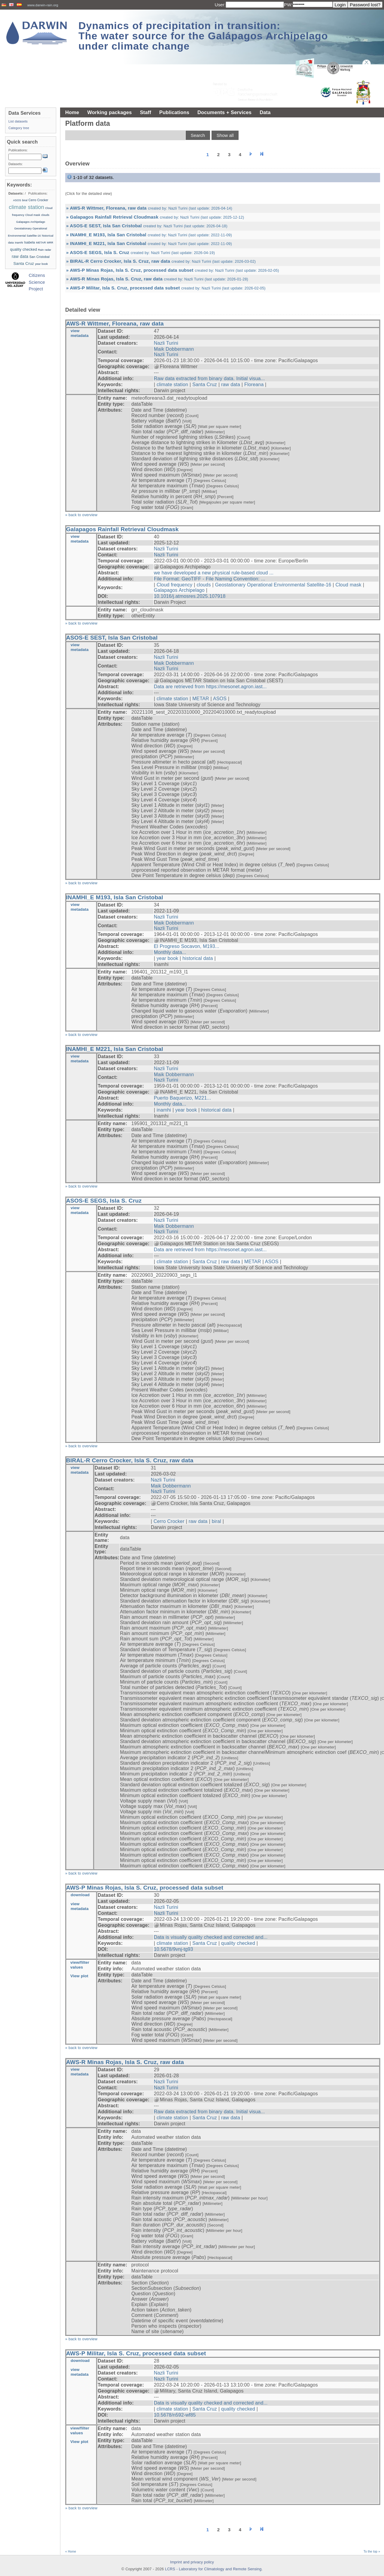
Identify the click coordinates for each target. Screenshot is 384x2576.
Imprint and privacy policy (192, 2562)
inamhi (164, 1109)
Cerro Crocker (169, 1521)
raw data (230, 384)
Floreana (254, 384)
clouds (204, 584)
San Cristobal (39, 257)
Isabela (29, 242)
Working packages (109, 112)
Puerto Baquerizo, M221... (182, 1097)
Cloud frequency (174, 584)
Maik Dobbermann (174, 349)
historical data (197, 958)
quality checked (238, 1943)
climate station (172, 384)
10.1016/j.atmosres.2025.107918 (189, 596)
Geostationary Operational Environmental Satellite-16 (273, 584)
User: (220, 4)
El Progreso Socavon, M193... (186, 946)
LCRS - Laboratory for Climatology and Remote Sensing (213, 2569)
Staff (145, 112)
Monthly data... (170, 952)
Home (72, 112)
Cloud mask (348, 584)
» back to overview (81, 515)
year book (167, 958)
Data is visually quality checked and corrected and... (210, 1937)
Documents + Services (224, 112)
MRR (50, 242)
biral (216, 1521)
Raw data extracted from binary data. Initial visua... (209, 378)
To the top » (372, 2551)
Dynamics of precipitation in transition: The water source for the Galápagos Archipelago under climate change (203, 36)
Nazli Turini (166, 343)
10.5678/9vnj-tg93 (173, 1949)
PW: (288, 4)
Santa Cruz (204, 384)
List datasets (18, 121)
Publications (174, 112)
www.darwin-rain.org (42, 5)
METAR (200, 698)
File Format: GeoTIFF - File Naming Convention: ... (209, 578)
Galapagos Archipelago (179, 590)
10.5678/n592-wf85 (175, 2414)
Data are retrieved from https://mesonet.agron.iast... (210, 686)
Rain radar (44, 249)
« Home (70, 2551)
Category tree (18, 128)
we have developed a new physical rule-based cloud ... (213, 572)
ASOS (220, 698)
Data (265, 112)
